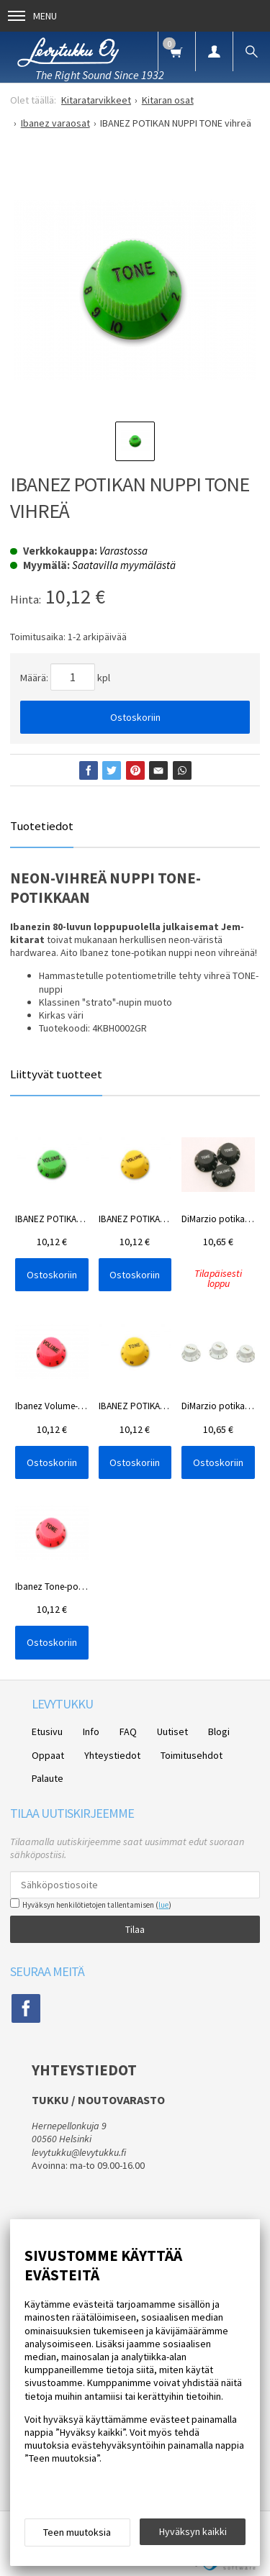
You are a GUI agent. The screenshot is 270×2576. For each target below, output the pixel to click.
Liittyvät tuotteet (56, 1074)
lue (163, 1905)
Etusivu (47, 1731)
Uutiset (172, 1731)
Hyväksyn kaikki (193, 2531)
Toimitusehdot (191, 1755)
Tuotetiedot (41, 826)
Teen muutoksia (77, 2532)
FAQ (128, 1731)
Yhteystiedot (112, 1755)
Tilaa (135, 1929)
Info (91, 1731)
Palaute (47, 1778)
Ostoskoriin (135, 717)
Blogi (219, 1731)
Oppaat (48, 1755)
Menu (32, 15)
